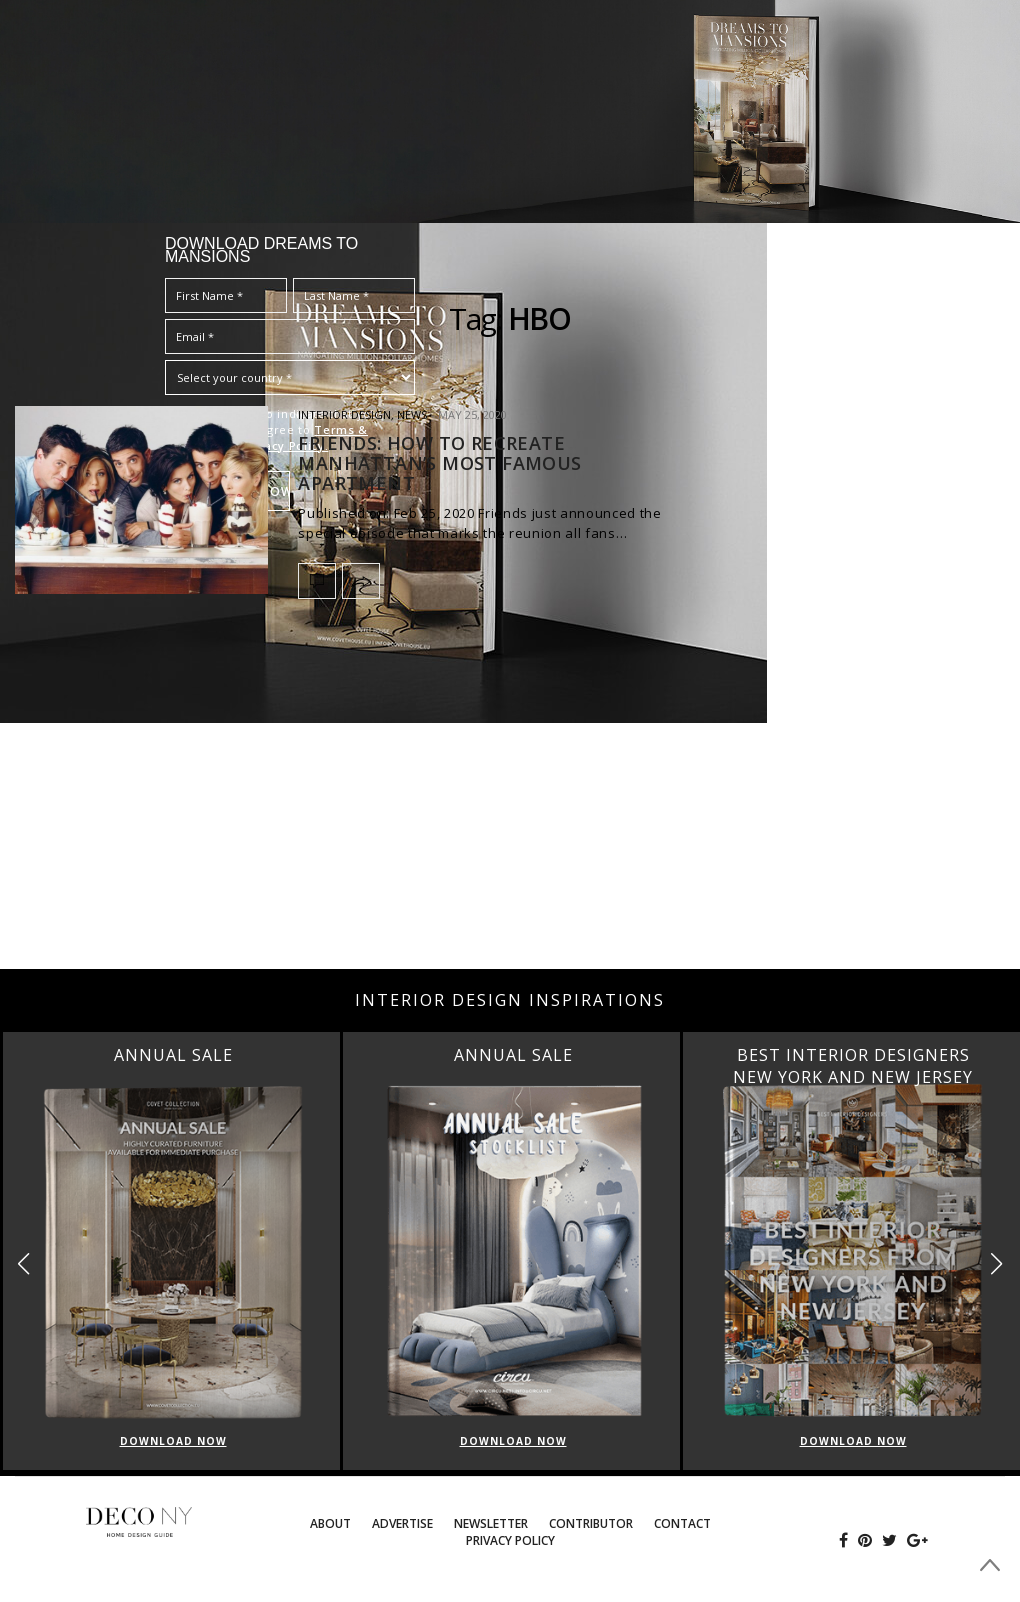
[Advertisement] (510, 809)
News (412, 414)
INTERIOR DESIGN (344, 414)
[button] (996, 1264)
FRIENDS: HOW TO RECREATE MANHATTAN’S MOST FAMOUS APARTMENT (439, 463)
